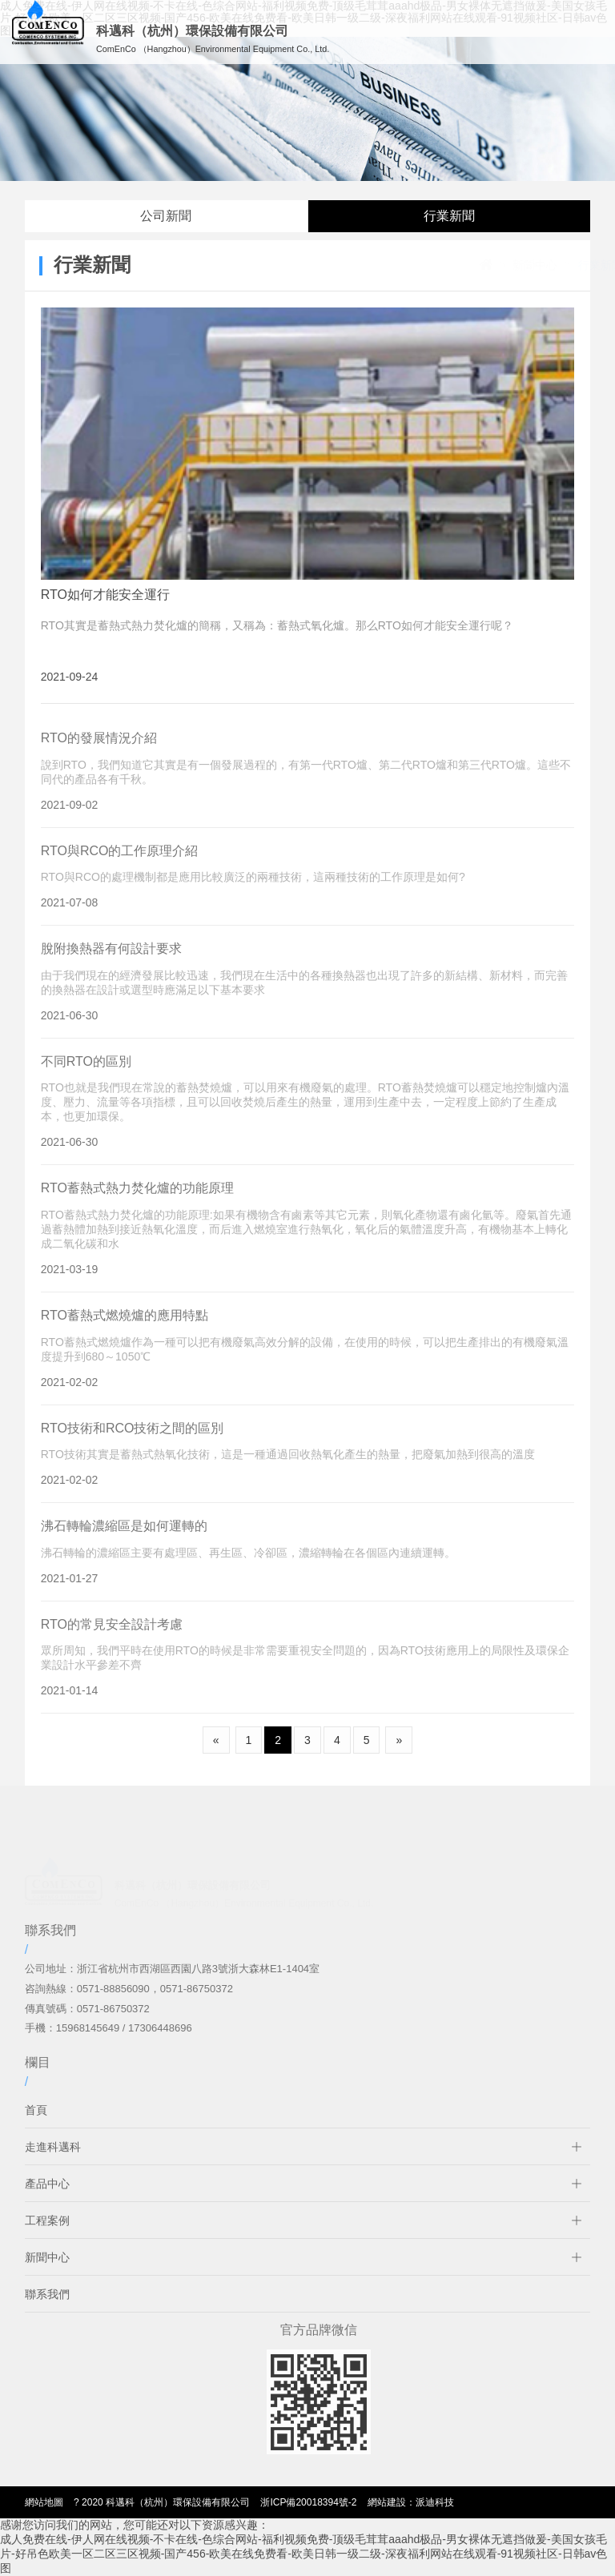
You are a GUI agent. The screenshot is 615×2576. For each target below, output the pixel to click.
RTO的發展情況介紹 (99, 751)
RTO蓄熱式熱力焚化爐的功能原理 (137, 1202)
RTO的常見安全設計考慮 (112, 1638)
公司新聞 (165, 216)
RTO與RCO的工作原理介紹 (120, 864)
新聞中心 (487, 265)
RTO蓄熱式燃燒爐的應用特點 (124, 1329)
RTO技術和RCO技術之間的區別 (132, 1442)
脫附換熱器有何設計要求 (111, 962)
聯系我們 (47, 2307)
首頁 (36, 2123)
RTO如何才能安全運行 (105, 594)
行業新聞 (449, 216)
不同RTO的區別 (86, 1075)
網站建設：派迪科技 (411, 2502)
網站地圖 (44, 2502)
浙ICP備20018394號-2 (308, 2502)
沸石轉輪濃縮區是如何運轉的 (124, 1539)
